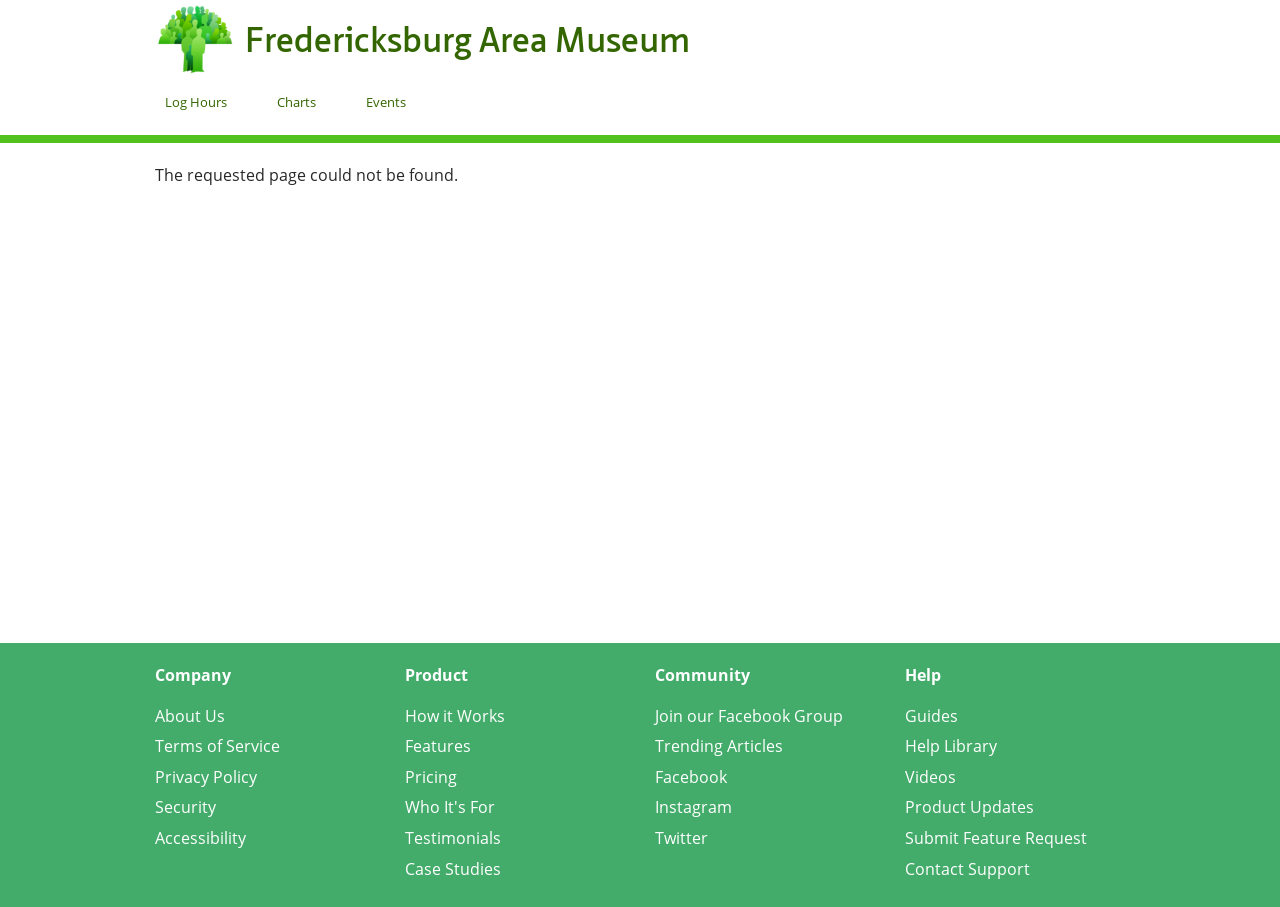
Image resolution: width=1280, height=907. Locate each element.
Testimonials (453, 838)
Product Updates (969, 807)
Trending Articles (719, 746)
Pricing (431, 777)
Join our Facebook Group (749, 716)
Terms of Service (217, 746)
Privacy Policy (206, 777)
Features (438, 746)
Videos (930, 777)
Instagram (693, 807)
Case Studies (453, 869)
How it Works (455, 716)
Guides (931, 716)
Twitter (681, 838)
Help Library (951, 746)
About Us (190, 716)
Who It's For (450, 807)
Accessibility (200, 838)
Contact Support (967, 869)
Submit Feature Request (996, 838)
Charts (296, 102)
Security (185, 807)
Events (386, 102)
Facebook (691, 777)
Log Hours (196, 102)
